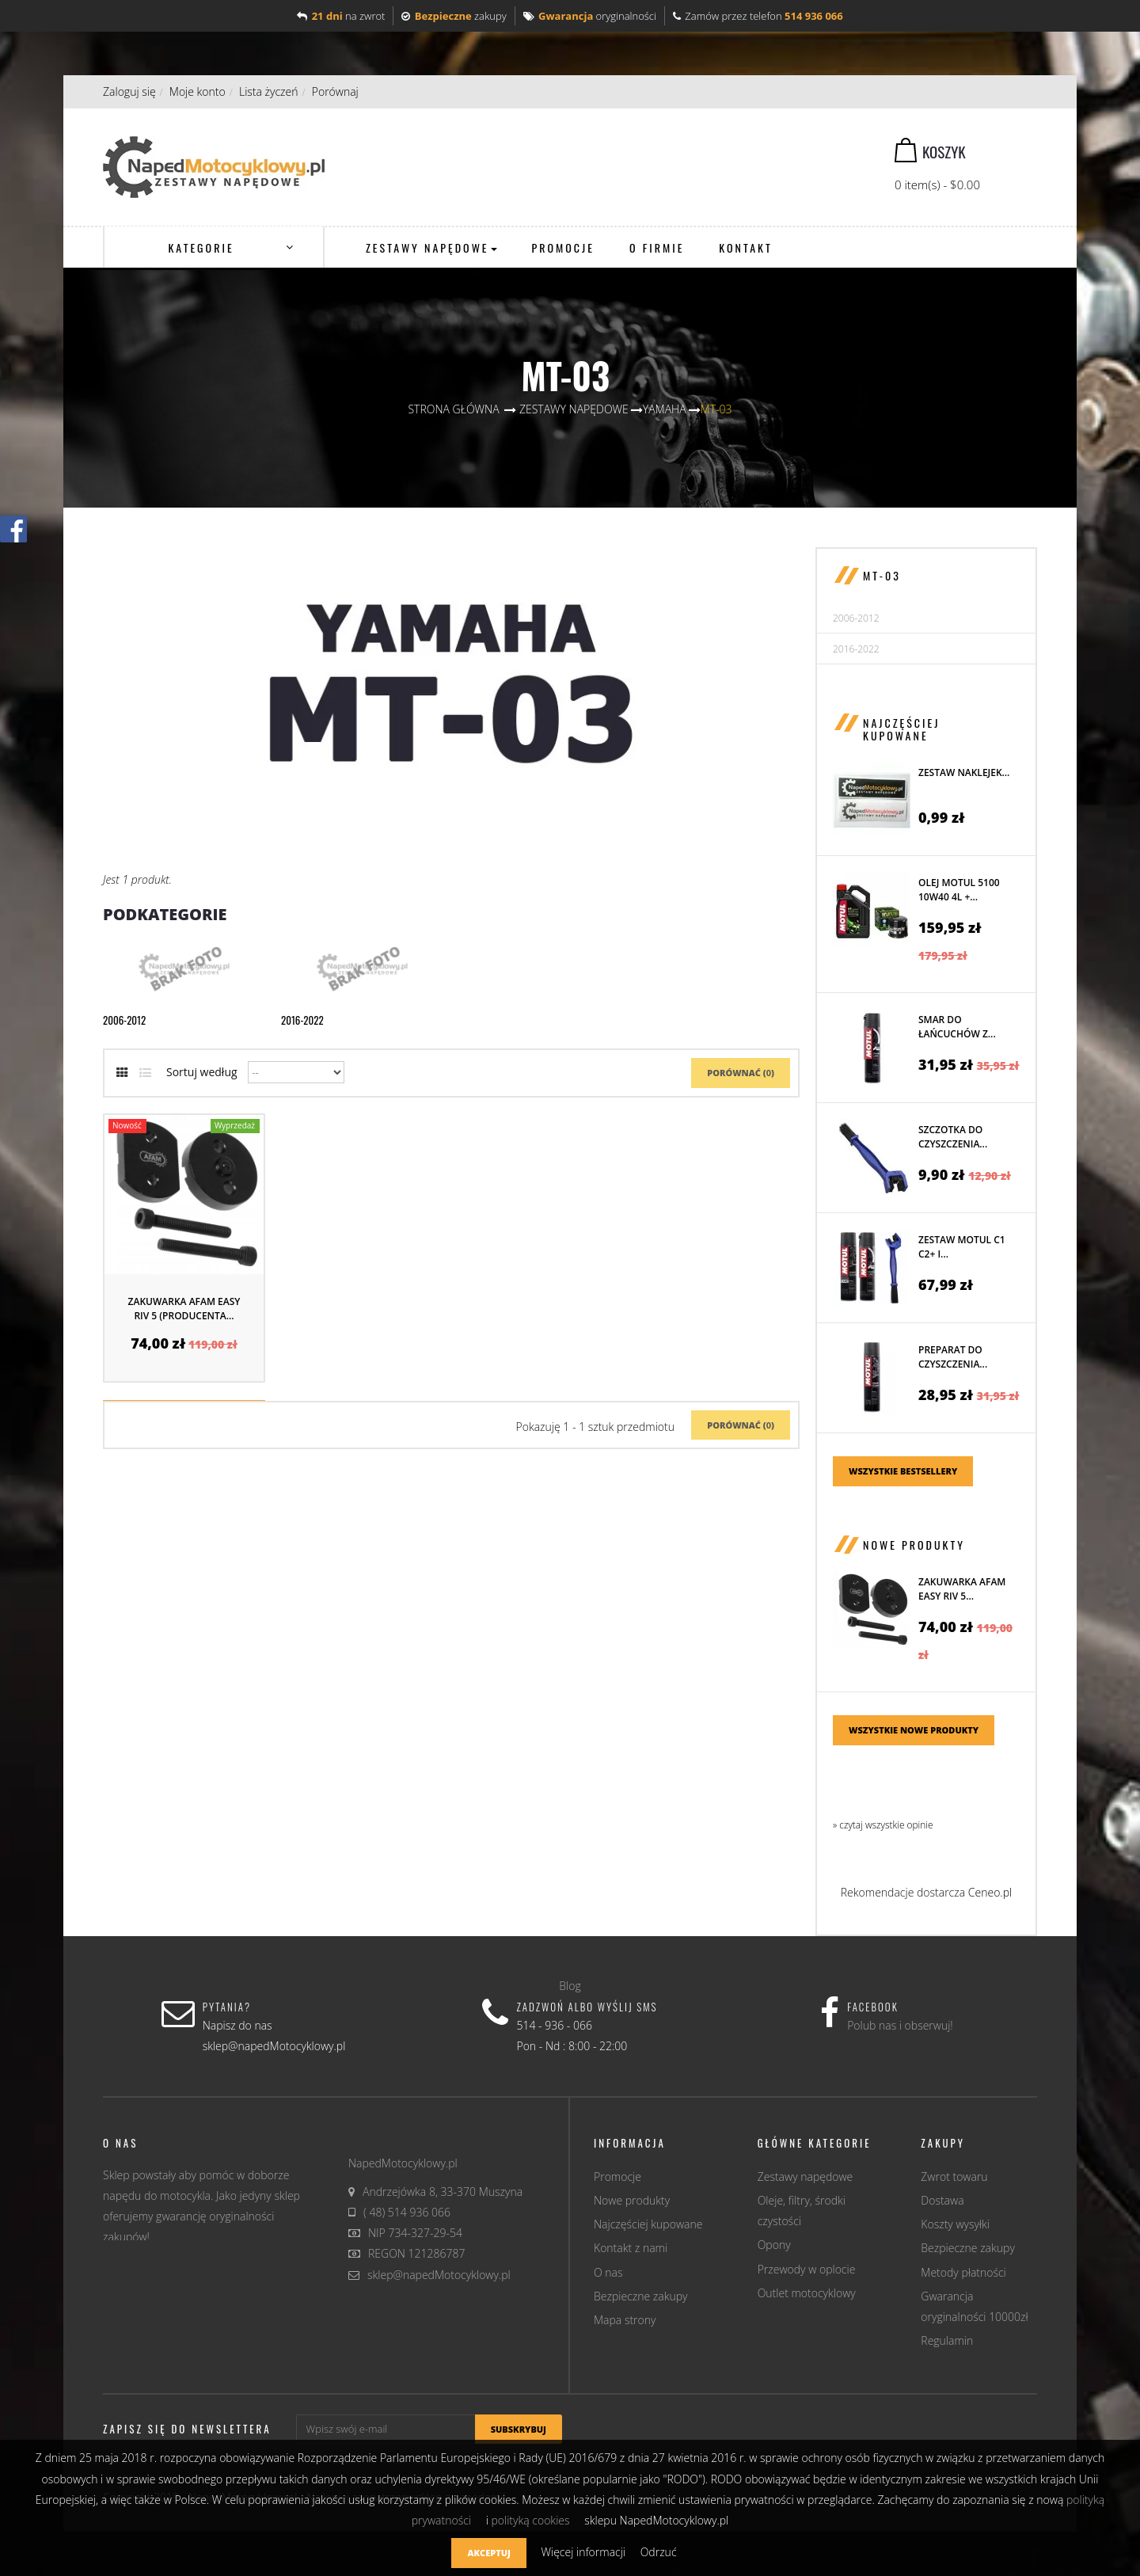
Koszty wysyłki (955, 2224)
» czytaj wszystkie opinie (883, 1824)
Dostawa (942, 2200)
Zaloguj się (129, 91)
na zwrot (341, 16)
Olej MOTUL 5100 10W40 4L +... (959, 890)
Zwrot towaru (954, 2176)
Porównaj (335, 91)
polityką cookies (530, 2520)
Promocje (617, 2176)
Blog (569, 1985)
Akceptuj (488, 2553)
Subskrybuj (518, 2429)
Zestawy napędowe (805, 2176)
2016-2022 (302, 1020)
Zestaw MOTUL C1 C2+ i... (961, 1247)
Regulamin (947, 2340)
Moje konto (197, 91)
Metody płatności (963, 2272)
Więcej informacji (584, 2551)
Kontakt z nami (630, 2247)
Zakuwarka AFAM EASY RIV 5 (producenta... (184, 1308)
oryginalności (589, 16)
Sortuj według (202, 1071)
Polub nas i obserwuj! (900, 2025)
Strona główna (453, 409)
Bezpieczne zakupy (641, 2296)
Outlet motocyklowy (807, 2292)
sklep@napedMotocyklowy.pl (439, 2274)
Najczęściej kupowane (901, 728)
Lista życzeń (268, 91)
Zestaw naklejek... (963, 772)
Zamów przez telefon (758, 16)
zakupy (453, 16)
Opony (774, 2244)
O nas (608, 2272)
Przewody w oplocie (807, 2269)
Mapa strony (625, 2319)
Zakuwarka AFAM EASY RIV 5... (961, 1589)
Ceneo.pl (990, 1892)
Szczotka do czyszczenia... (952, 1137)
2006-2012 (124, 1020)
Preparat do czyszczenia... (952, 1357)
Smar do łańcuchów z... (957, 1027)
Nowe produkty (914, 1544)
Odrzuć (658, 2551)
